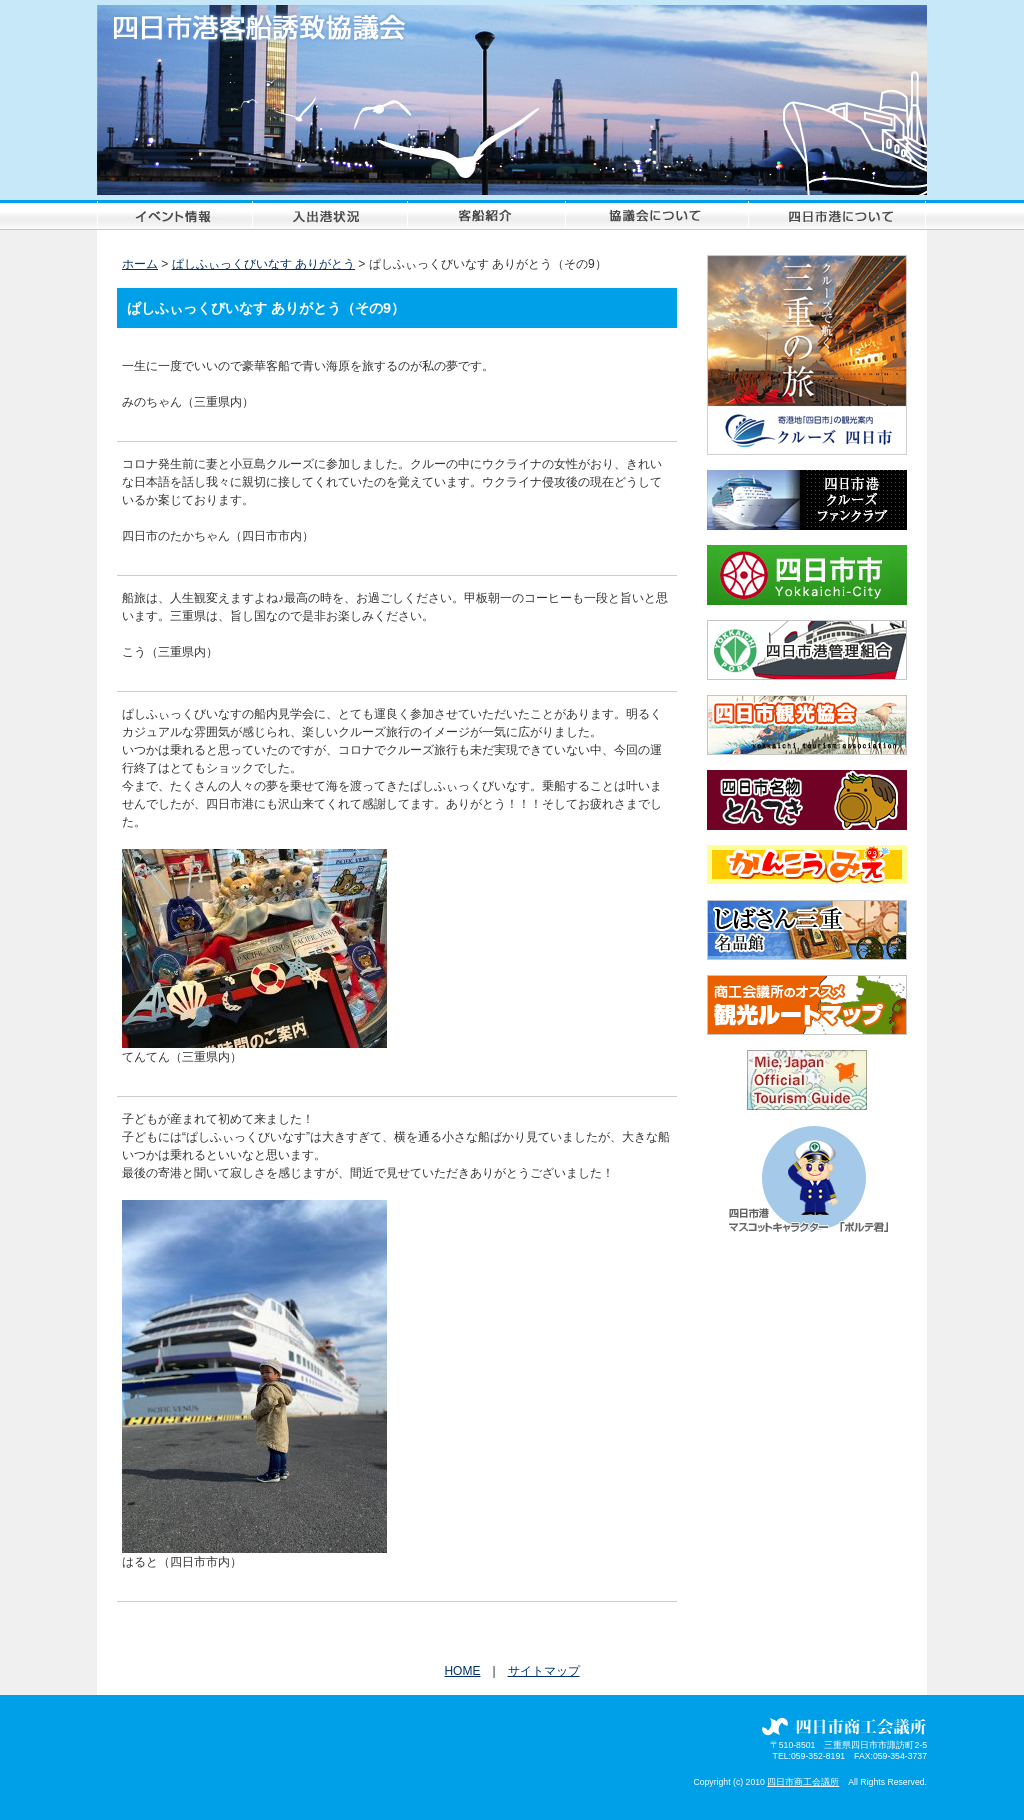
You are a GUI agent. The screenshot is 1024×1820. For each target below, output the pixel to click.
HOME (462, 1671)
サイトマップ (544, 1671)
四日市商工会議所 (803, 1782)
